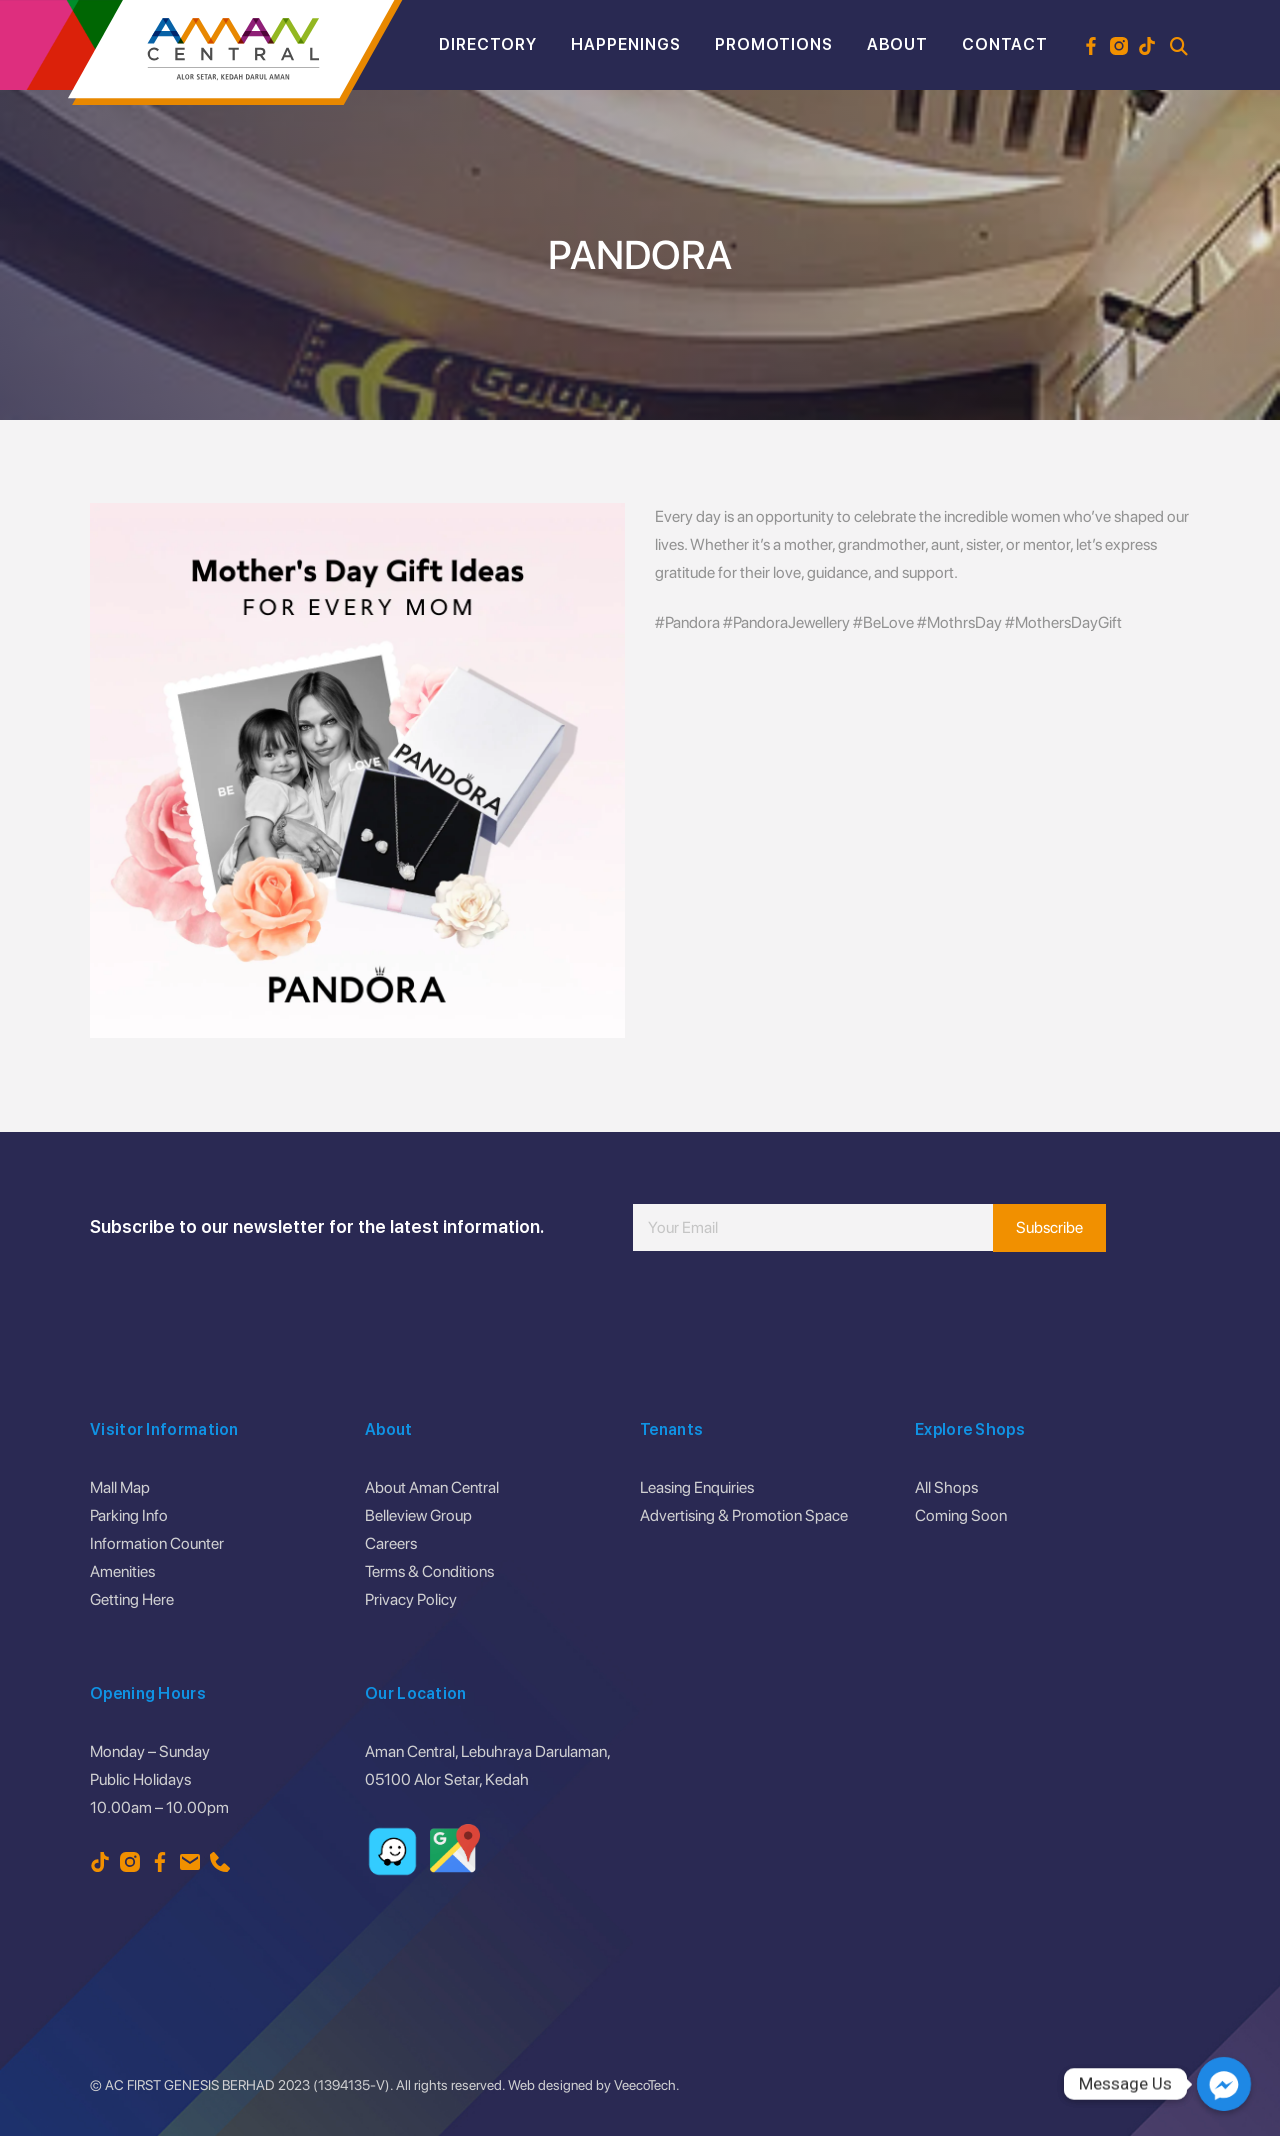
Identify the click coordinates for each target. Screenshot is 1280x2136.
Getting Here (132, 1599)
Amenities (122, 1571)
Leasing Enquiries (697, 1487)
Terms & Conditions (429, 1571)
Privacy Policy (411, 1599)
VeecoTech (645, 2085)
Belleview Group (418, 1515)
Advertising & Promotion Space (744, 1515)
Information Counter (157, 1543)
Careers (391, 1543)
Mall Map (120, 1487)
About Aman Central (432, 1487)
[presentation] (785, 1311)
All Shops (946, 1487)
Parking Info (129, 1515)
